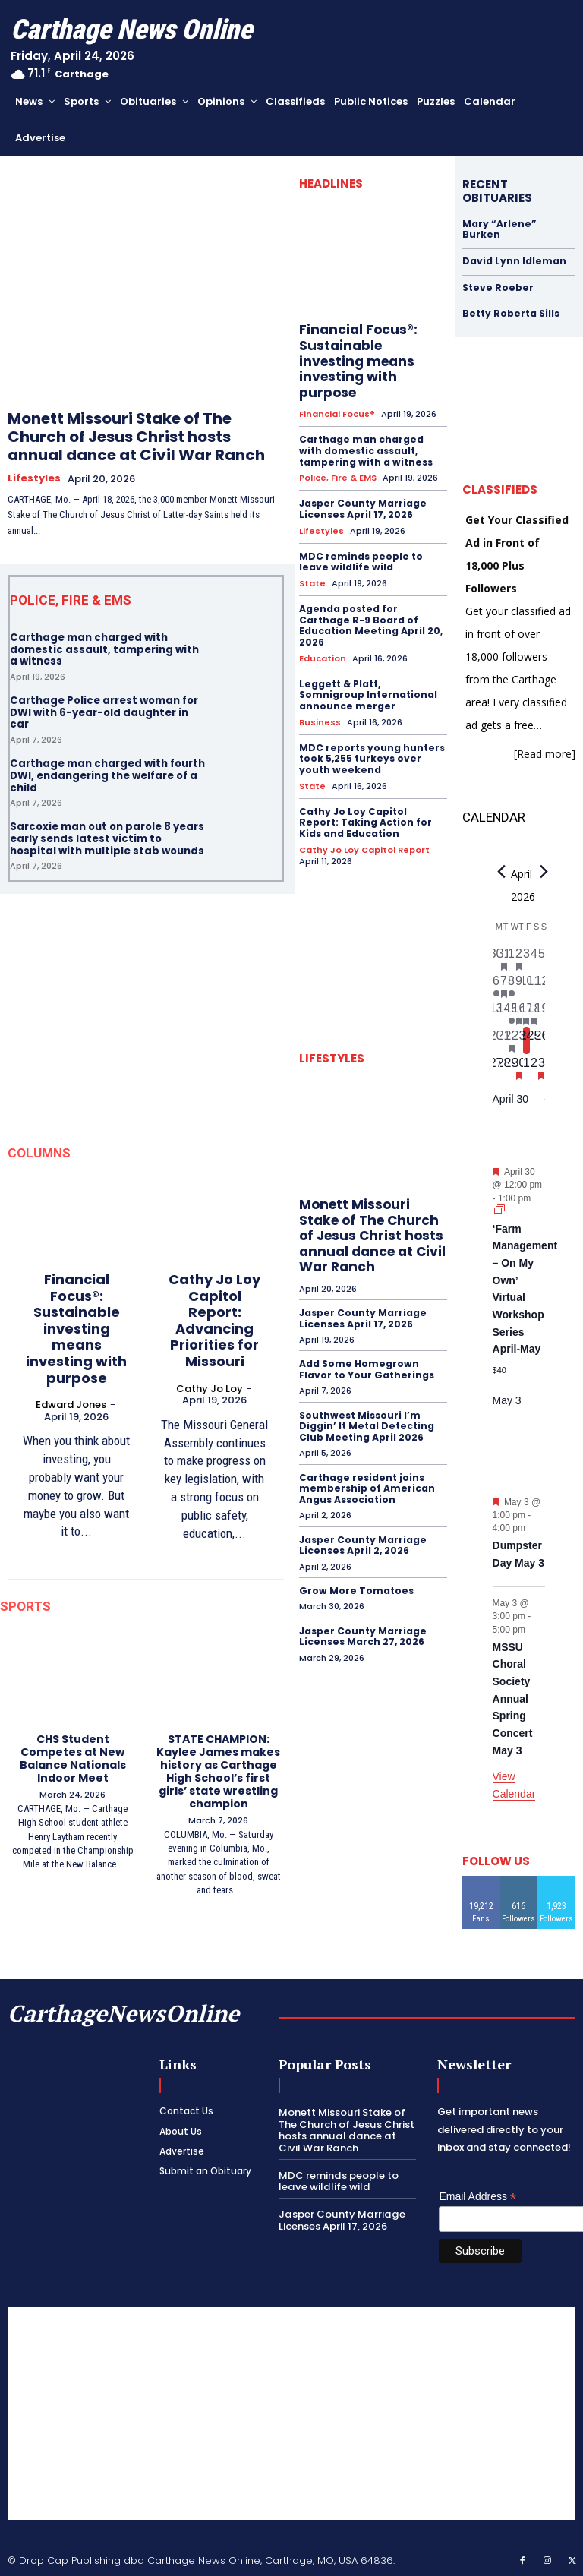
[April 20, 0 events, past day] (496, 1039)
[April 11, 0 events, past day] (533, 985)
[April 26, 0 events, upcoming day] (541, 1039)
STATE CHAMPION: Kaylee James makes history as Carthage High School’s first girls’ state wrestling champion (218, 1770)
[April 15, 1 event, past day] (511, 1012)
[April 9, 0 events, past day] (519, 985)
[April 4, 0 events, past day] (533, 957)
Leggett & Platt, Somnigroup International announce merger (372, 676)
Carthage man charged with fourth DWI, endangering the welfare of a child (107, 775)
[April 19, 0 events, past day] (541, 1012)
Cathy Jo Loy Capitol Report (364, 830)
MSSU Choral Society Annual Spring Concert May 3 (513, 1698)
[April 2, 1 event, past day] (519, 957)
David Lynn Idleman (513, 260)
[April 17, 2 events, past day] (527, 1012)
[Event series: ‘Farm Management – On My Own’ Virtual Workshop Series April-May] (499, 1209)
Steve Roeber (496, 286)
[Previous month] (502, 871)
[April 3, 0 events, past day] (527, 957)
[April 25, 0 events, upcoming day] (533, 1039)
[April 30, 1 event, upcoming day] (519, 1067)
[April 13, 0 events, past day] (496, 1012)
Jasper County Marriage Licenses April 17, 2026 (362, 492)
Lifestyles (34, 478)
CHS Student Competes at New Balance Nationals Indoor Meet (73, 1757)
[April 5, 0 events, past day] (541, 957)
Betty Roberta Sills (509, 312)
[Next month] (544, 871)
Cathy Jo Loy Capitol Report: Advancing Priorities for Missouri (214, 1319)
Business (320, 704)
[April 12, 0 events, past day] (541, 985)
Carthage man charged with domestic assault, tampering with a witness (104, 649)
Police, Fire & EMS (338, 461)
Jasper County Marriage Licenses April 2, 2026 (362, 1523)
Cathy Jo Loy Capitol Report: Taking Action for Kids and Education (372, 803)
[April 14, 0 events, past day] (504, 1012)
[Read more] (544, 753)
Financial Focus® (337, 398)
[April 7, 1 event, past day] (504, 985)
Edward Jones (71, 1404)
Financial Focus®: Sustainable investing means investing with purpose (76, 1328)
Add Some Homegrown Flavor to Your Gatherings (366, 1349)
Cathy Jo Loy (209, 1387)
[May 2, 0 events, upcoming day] (533, 1067)
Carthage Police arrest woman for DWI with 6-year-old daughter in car (103, 712)
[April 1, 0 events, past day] (511, 957)
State (312, 566)
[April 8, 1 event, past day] (511, 985)
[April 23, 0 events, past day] (519, 1039)
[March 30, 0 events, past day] (496, 957)
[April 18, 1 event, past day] (533, 1012)
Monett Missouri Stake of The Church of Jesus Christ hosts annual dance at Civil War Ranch (136, 437)
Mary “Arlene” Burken (498, 229)
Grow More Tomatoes (355, 1568)
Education (322, 641)
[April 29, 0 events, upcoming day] (511, 1067)
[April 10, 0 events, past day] (527, 985)
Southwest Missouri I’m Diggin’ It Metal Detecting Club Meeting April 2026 (365, 1405)
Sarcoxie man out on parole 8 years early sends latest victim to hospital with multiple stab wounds (107, 838)
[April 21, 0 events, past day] (504, 1039)
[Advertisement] (291, 2412)
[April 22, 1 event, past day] (511, 1039)
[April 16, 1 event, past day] (519, 1012)
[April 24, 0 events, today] (527, 1039)
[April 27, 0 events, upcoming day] (496, 1067)
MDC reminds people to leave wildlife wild (360, 544)
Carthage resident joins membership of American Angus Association (366, 1467)
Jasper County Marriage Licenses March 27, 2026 (362, 1614)
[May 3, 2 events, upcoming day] (541, 1067)
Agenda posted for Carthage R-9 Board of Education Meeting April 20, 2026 (370, 607)
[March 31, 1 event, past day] (504, 957)
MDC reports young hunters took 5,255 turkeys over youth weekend (371, 740)
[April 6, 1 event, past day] (496, 985)
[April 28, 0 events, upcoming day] (504, 1067)
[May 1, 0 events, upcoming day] (527, 1067)
